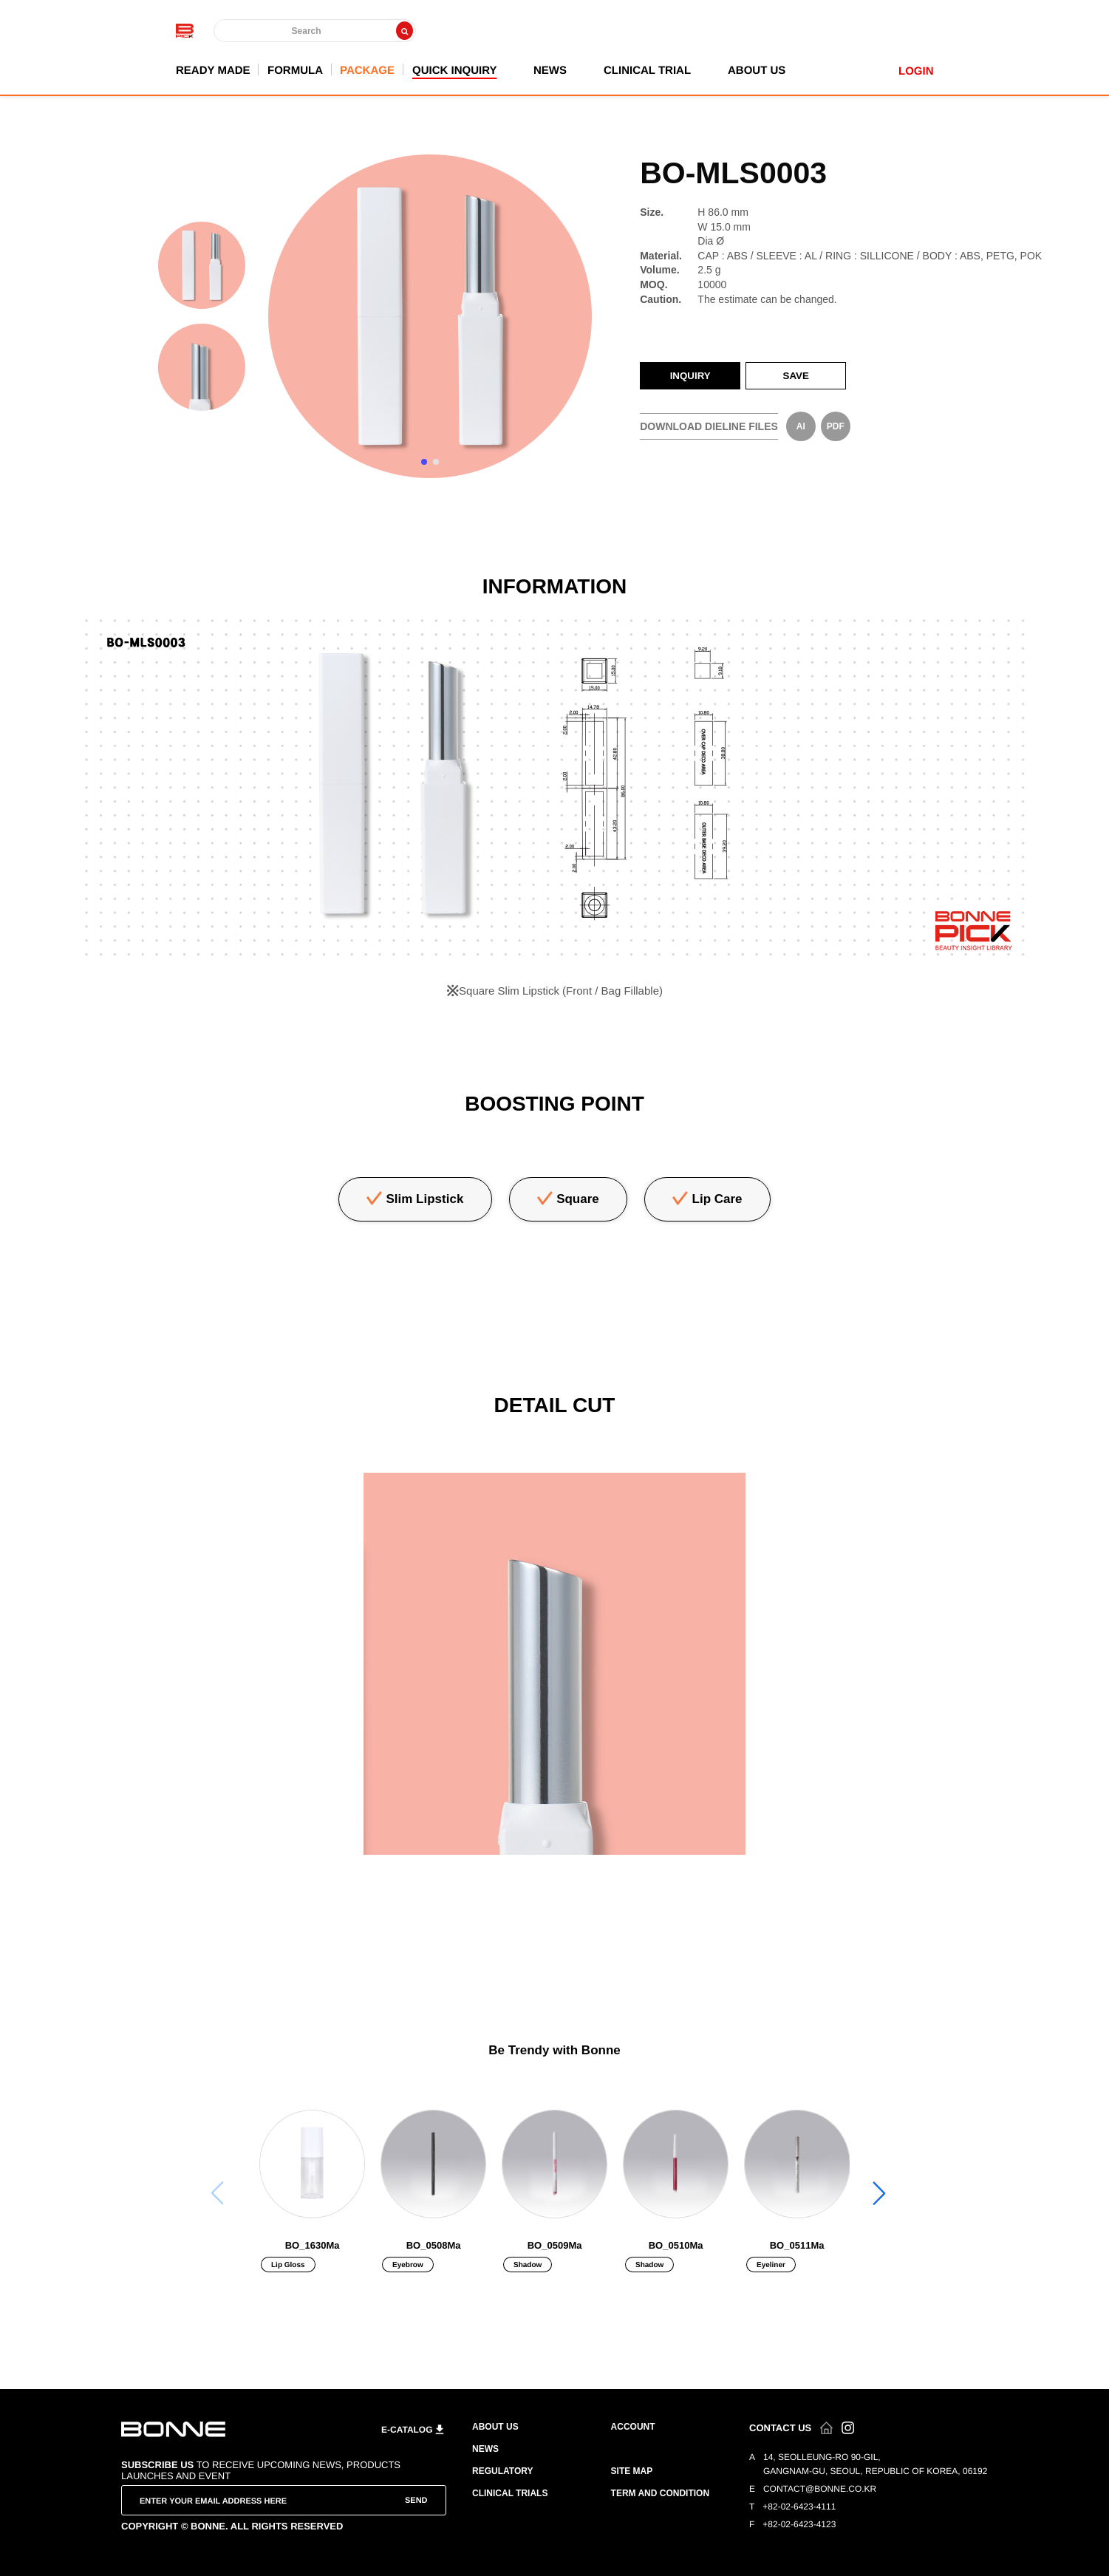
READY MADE (213, 70)
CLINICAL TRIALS (509, 2493)
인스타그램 (848, 2428)
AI (800, 426)
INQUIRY (690, 375)
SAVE (796, 375)
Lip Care (717, 1199)
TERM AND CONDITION (660, 2493)
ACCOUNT (633, 2427)
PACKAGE (367, 70)
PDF (835, 426)
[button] (879, 2193)
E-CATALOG (407, 2430)
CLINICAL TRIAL (647, 70)
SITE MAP (632, 2471)
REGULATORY (502, 2471)
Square (577, 1199)
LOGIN (916, 70)
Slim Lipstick (425, 1199)
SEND (416, 2499)
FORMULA (295, 70)
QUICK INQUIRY (454, 70)
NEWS (550, 70)
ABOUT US (756, 70)
